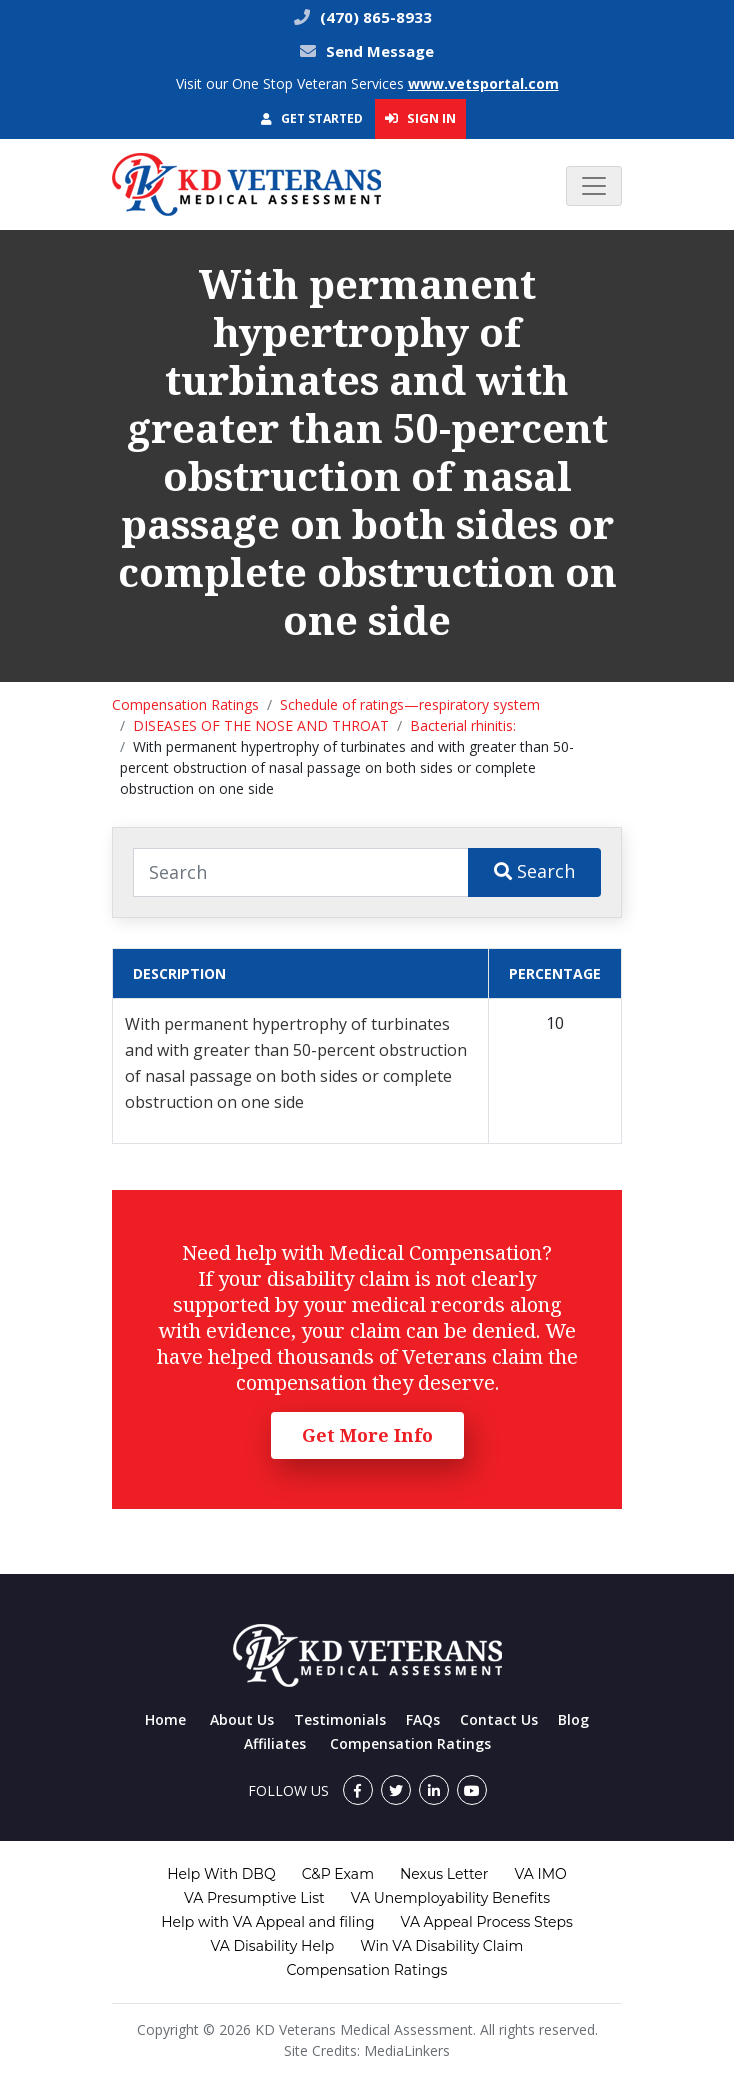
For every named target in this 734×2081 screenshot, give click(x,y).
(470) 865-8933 (374, 17)
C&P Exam (338, 1874)
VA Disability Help (273, 1946)
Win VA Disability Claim (441, 1946)
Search (534, 871)
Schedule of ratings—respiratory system (410, 704)
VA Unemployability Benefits (450, 1898)
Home (165, 1719)
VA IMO (540, 1874)
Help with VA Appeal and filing (267, 1922)
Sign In (420, 118)
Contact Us (499, 1719)
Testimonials (340, 1719)
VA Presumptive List (254, 1898)
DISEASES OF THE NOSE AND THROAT (261, 725)
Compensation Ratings (185, 704)
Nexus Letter (444, 1874)
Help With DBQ (221, 1874)
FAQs (423, 1719)
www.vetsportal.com (483, 83)
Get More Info (367, 1435)
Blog (573, 1719)
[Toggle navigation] (594, 186)
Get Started (312, 118)
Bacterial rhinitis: (463, 725)
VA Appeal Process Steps (487, 1922)
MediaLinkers (407, 2050)
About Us (242, 1719)
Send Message (380, 51)
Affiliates (275, 1743)
